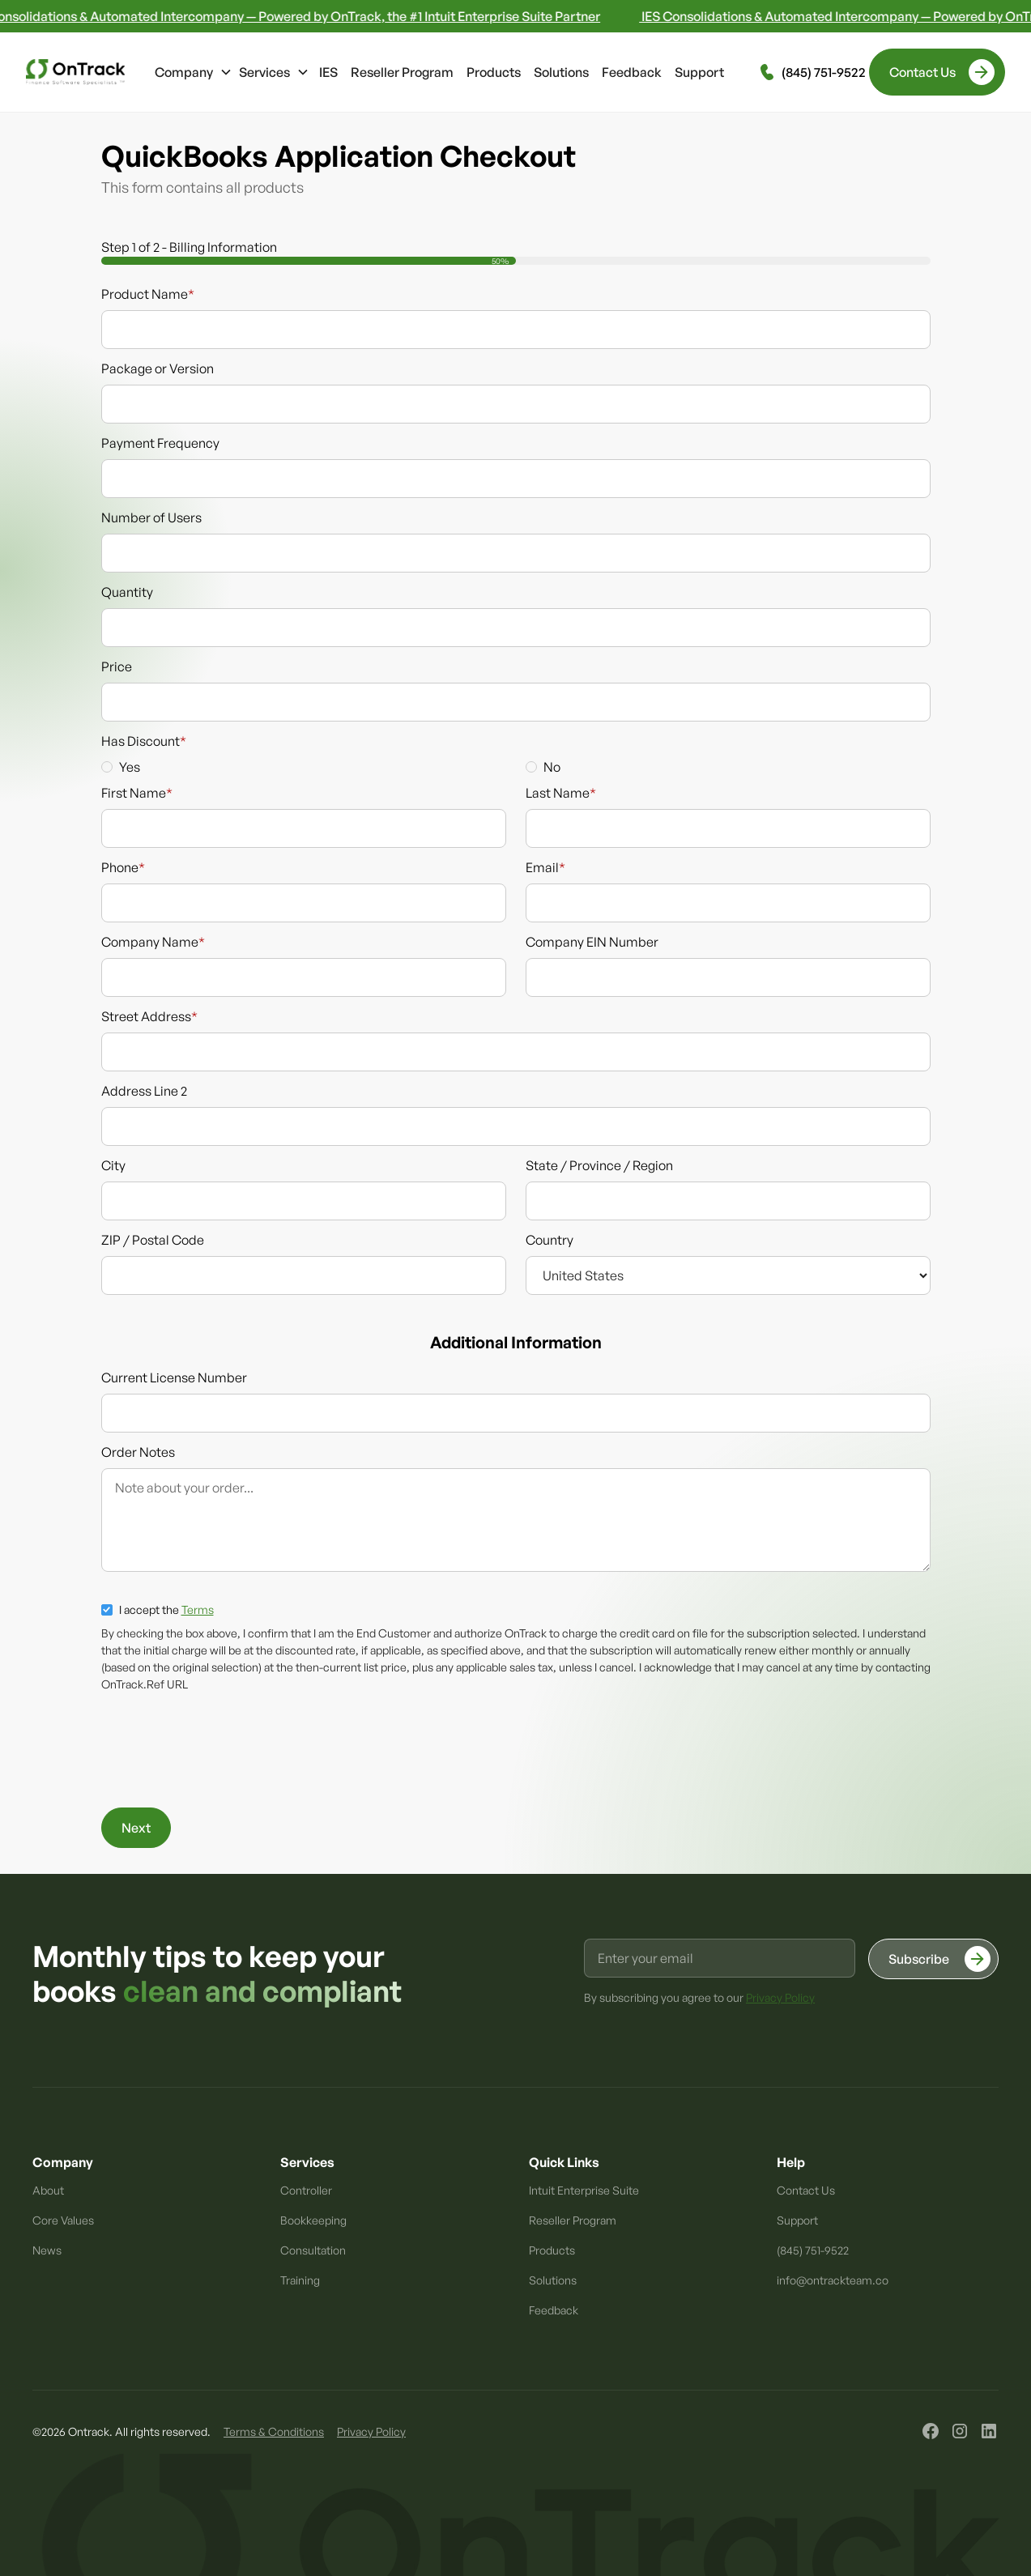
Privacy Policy (371, 2431)
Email (545, 867)
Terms (197, 1609)
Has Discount (143, 741)
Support (699, 72)
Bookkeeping (313, 2220)
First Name (137, 793)
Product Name (147, 294)
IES (328, 72)
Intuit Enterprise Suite (584, 2190)
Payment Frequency (160, 443)
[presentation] (224, 1750)
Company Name (153, 942)
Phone (123, 867)
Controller (306, 2190)
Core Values (63, 2220)
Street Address (149, 1016)
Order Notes (138, 1452)
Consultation (313, 2250)
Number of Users (151, 517)
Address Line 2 (144, 1091)
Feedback (632, 72)
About (48, 2190)
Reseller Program (402, 72)
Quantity (127, 592)
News (47, 2250)
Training (300, 2280)
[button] (193, 72)
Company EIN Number (592, 942)
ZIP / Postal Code (152, 1240)
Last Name (561, 793)
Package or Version (157, 368)
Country (549, 1240)
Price (116, 666)
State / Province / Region (599, 1165)
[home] (75, 72)
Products (494, 72)
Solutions (561, 72)
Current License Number (174, 1377)
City (113, 1165)
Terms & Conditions (274, 2431)
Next (136, 1828)
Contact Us (806, 2190)
